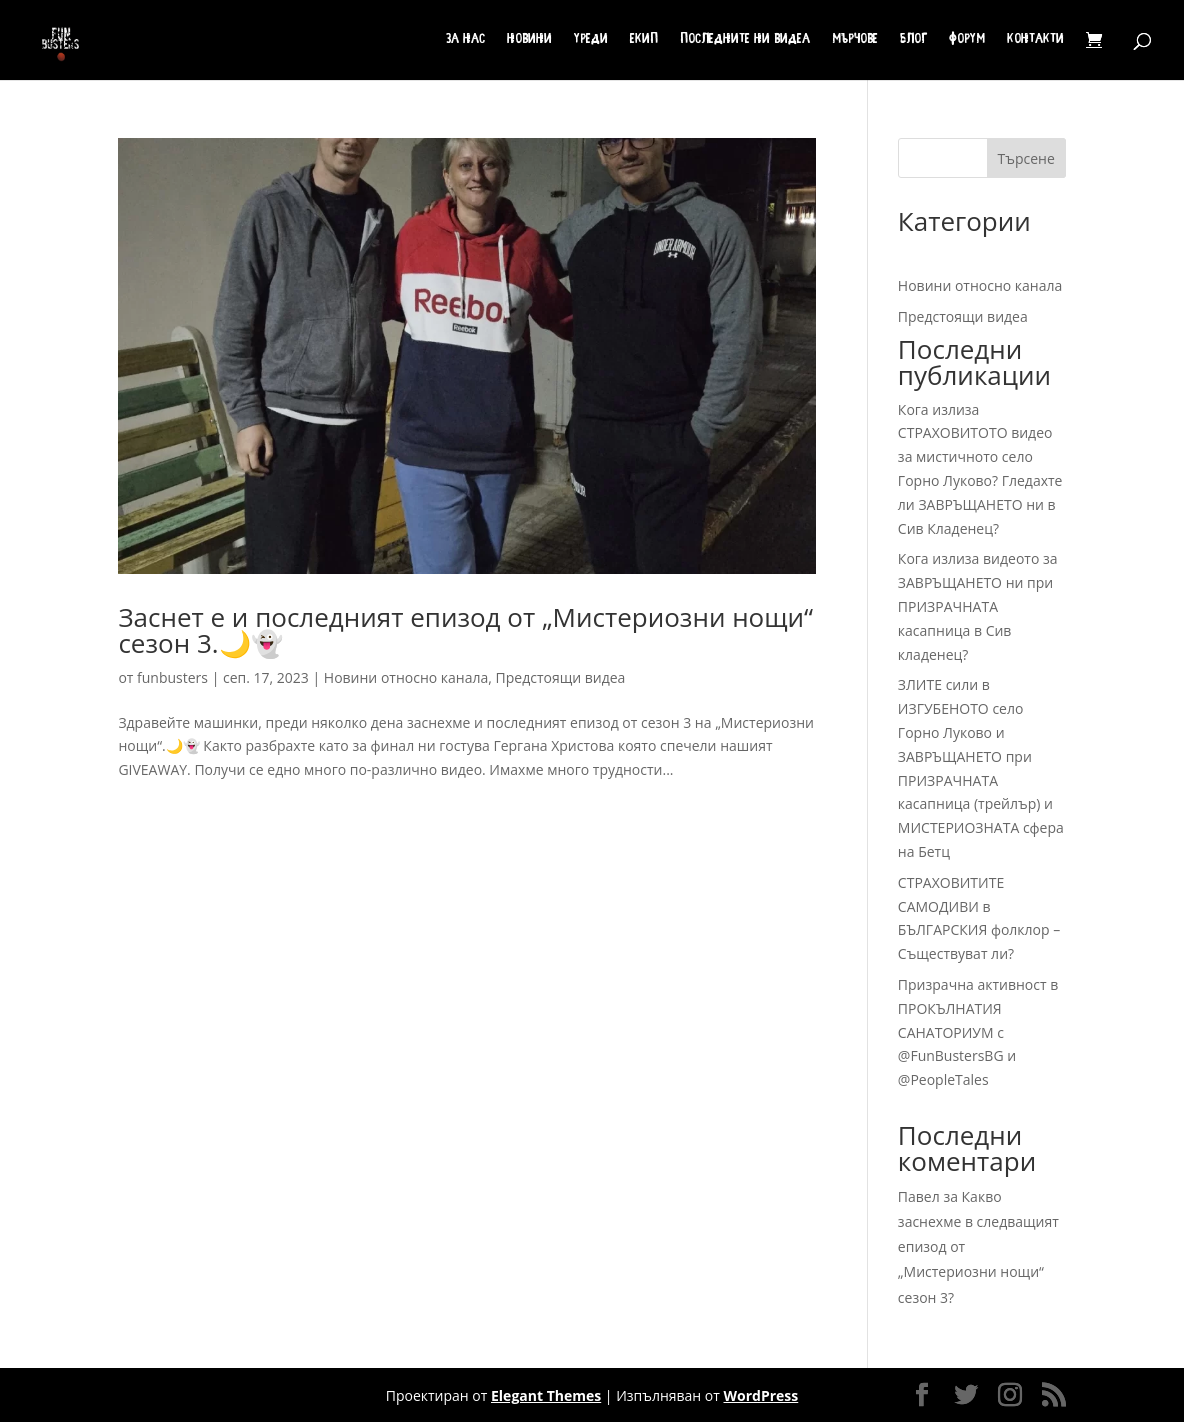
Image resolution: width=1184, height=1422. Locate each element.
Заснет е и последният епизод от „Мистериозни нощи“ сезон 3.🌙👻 (465, 630)
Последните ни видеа (745, 40)
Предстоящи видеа (561, 677)
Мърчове (855, 40)
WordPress (761, 1395)
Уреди (591, 40)
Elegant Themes (546, 1395)
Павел (919, 1196)
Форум (967, 40)
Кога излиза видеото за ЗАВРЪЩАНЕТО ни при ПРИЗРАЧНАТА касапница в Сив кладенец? (978, 606)
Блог (913, 40)
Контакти (1035, 40)
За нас (465, 40)
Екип (644, 40)
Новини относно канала (406, 677)
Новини (529, 40)
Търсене (1026, 158)
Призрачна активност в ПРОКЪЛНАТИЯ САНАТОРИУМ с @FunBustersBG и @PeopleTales (978, 1032)
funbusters (172, 677)
